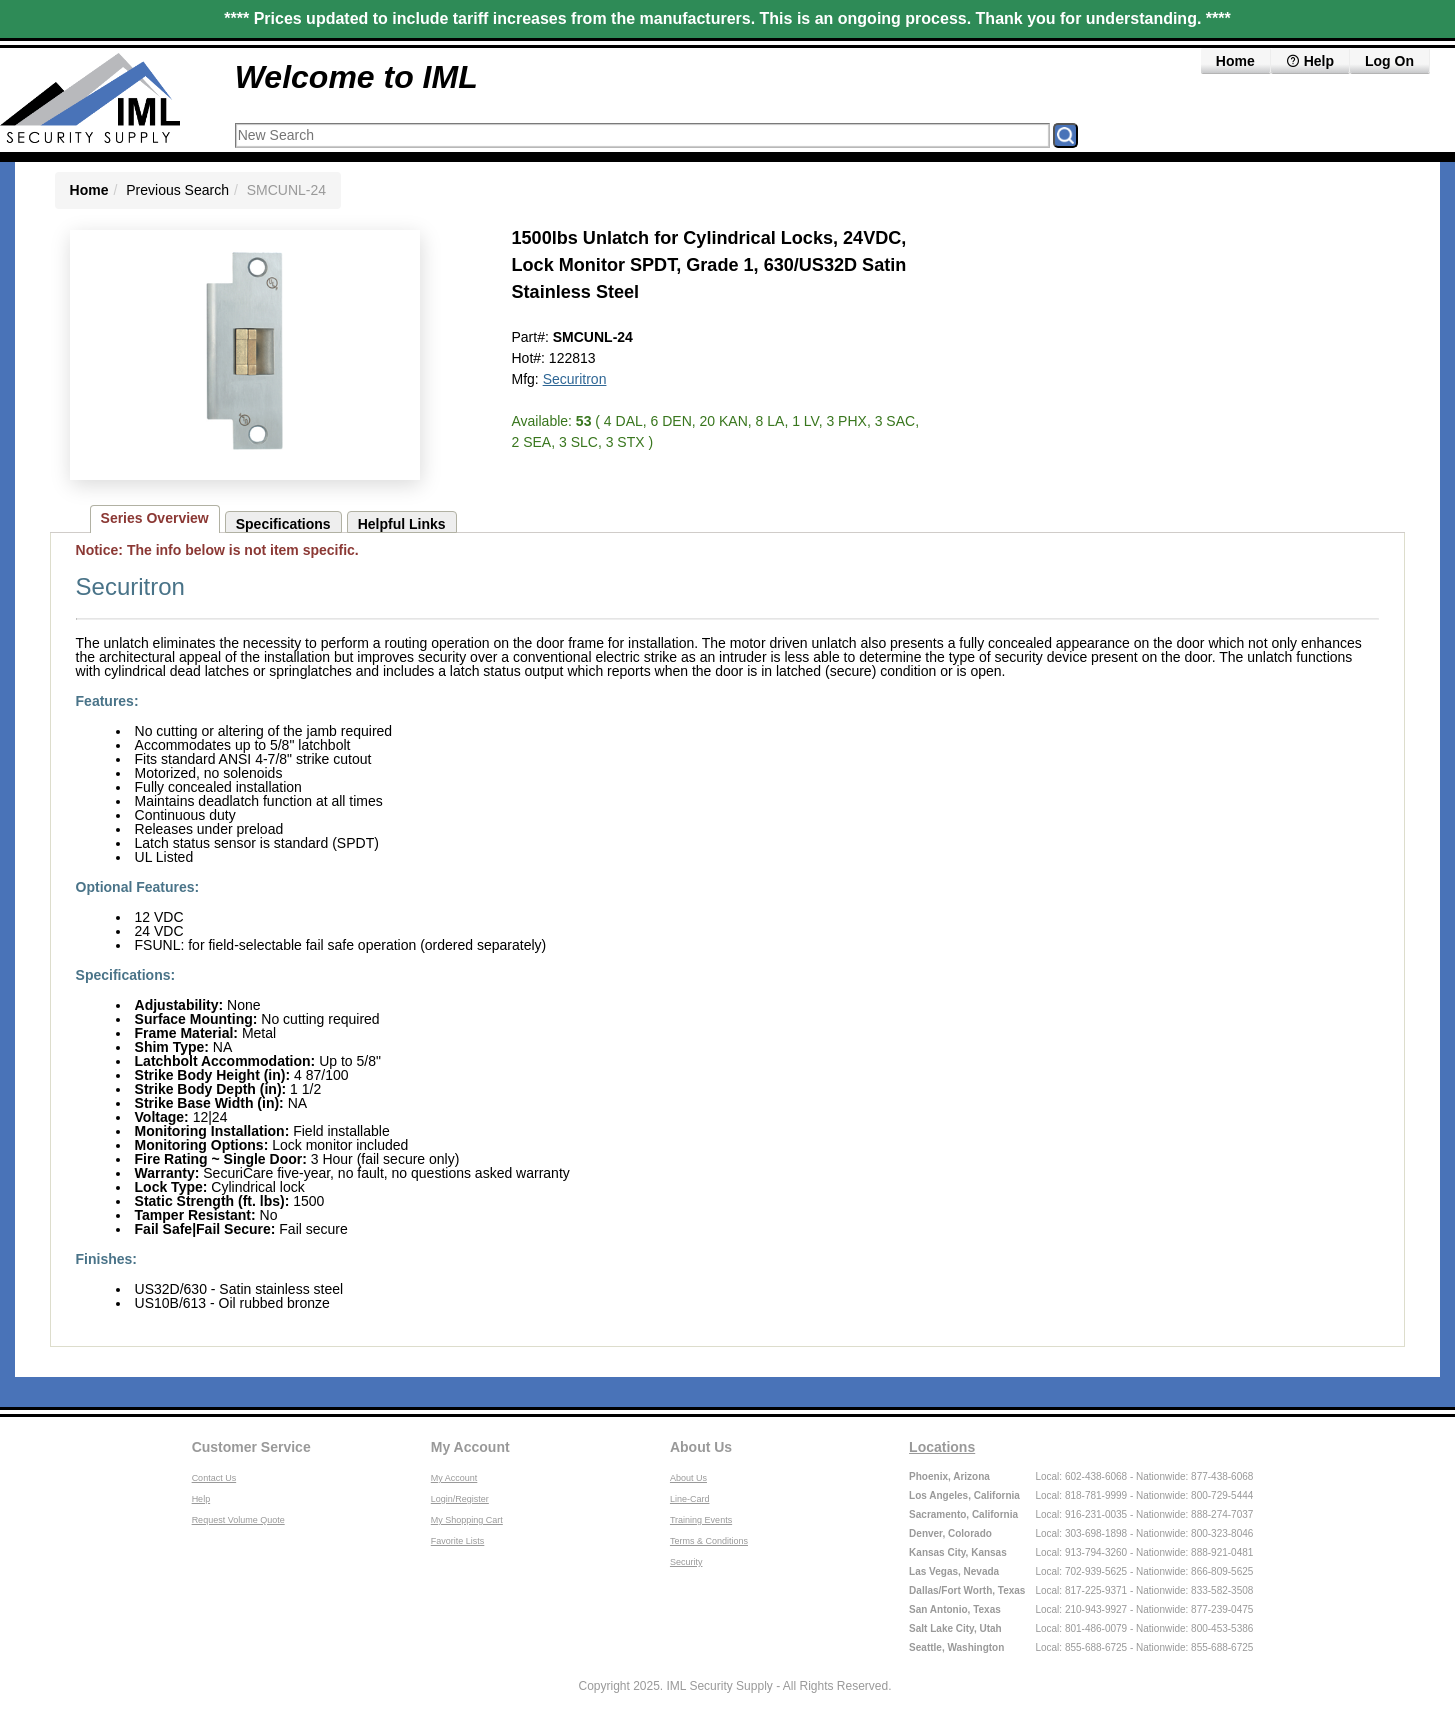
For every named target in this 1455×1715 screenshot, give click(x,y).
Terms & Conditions (709, 1541)
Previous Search (177, 190)
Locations (942, 1447)
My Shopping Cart (467, 1520)
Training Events (701, 1520)
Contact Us (214, 1478)
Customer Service (251, 1447)
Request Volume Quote (238, 1520)
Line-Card (690, 1499)
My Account (470, 1447)
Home (1235, 61)
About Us (701, 1447)
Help (1310, 61)
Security (686, 1562)
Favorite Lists (458, 1541)
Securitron (575, 379)
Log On (1389, 61)
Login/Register (460, 1499)
